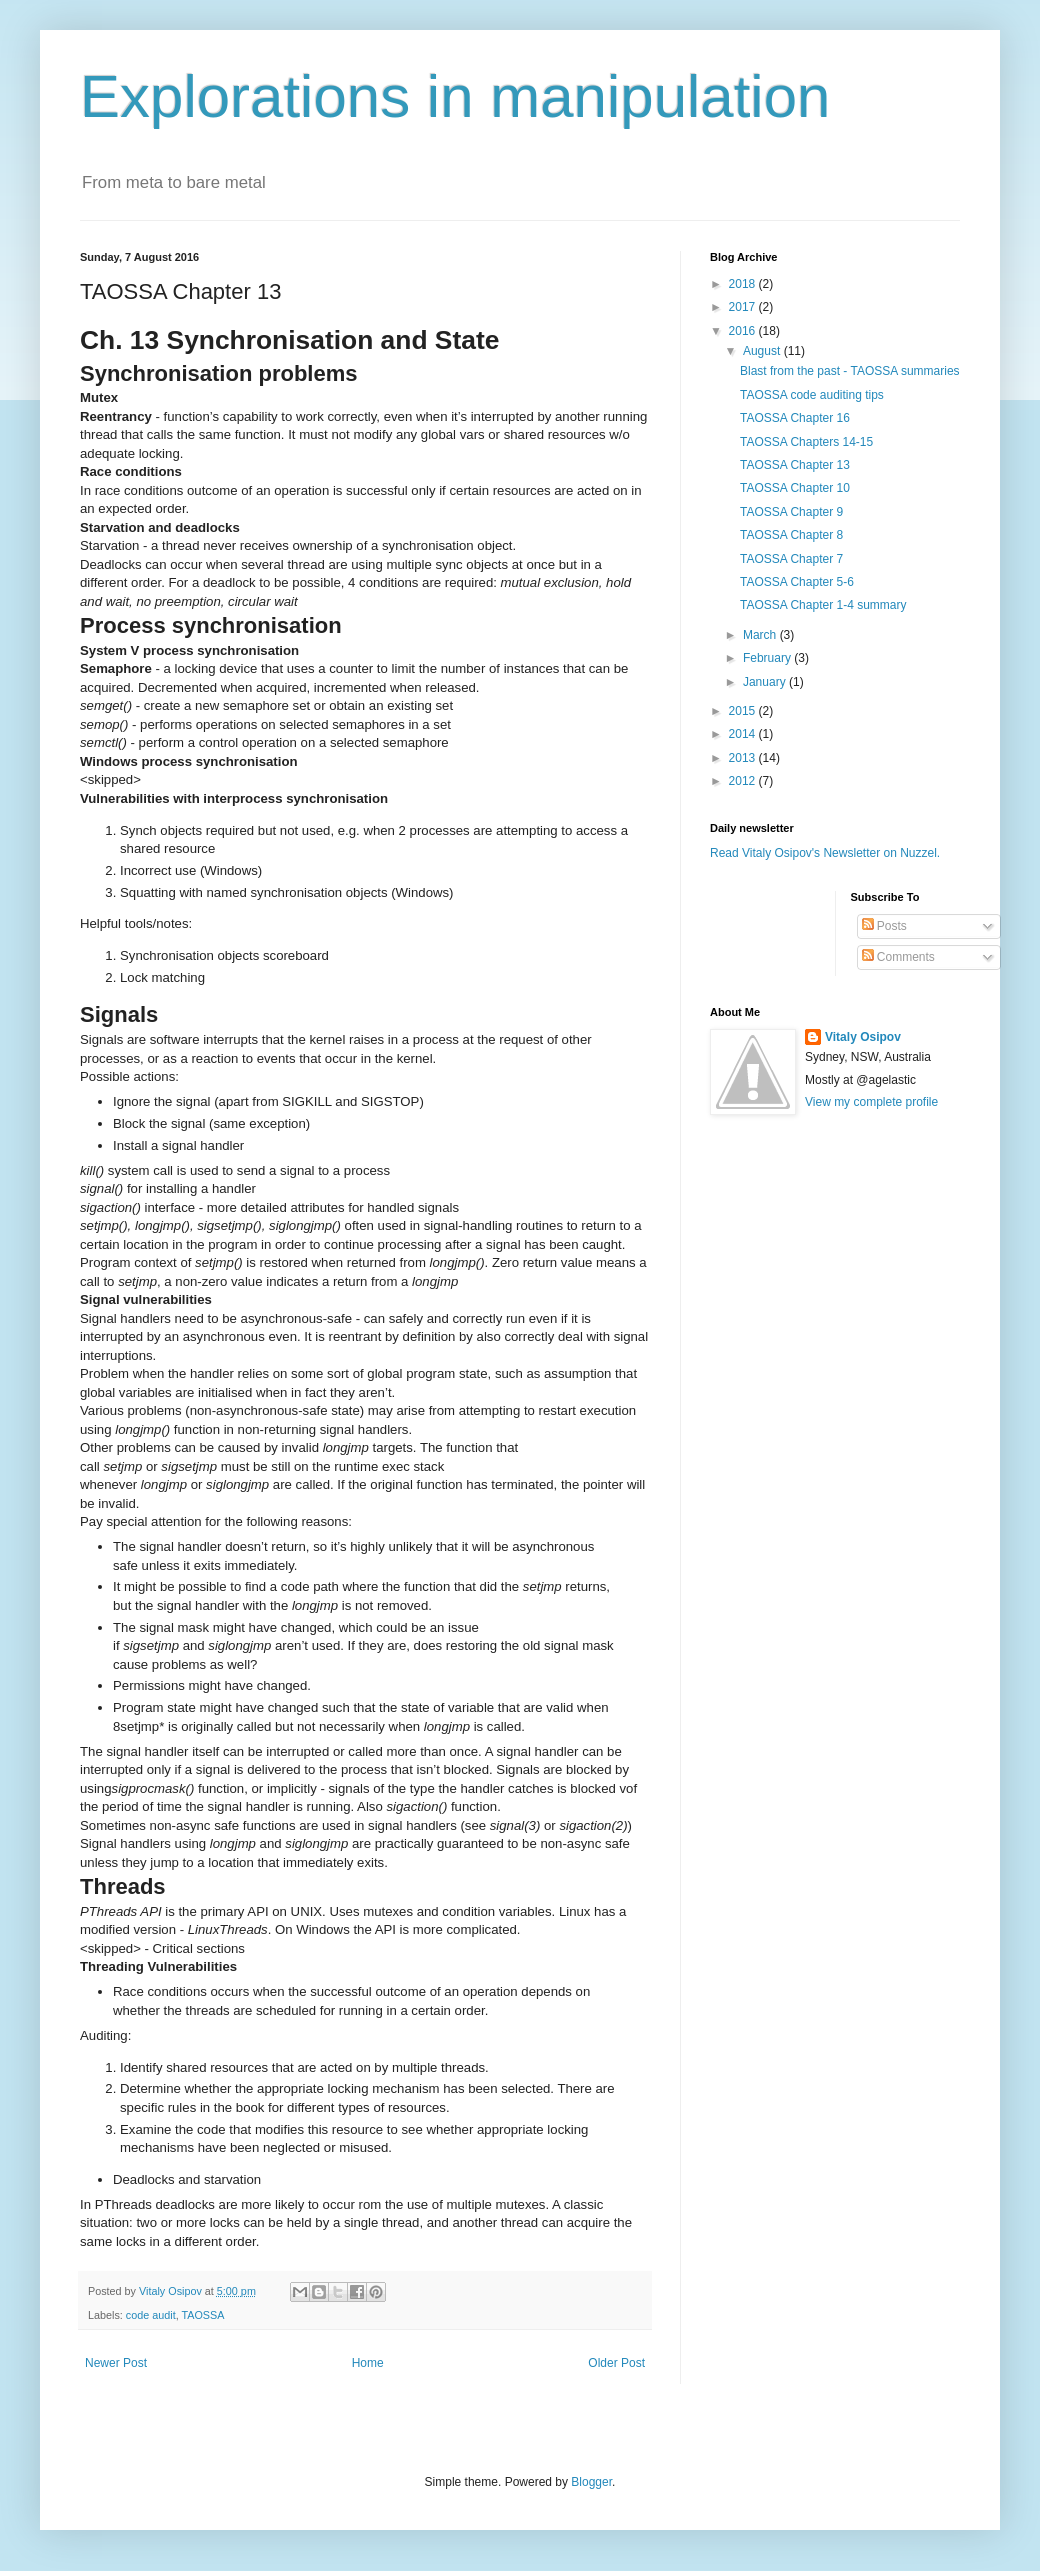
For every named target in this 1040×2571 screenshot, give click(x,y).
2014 (744, 734)
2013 (744, 758)
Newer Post (116, 2363)
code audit (151, 2315)
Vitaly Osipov (863, 1037)
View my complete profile (871, 1102)
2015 (744, 711)
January (766, 682)
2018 (744, 284)
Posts (884, 926)
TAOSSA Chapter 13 (795, 465)
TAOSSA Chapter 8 (791, 535)
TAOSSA (202, 2315)
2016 (744, 331)
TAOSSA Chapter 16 (795, 418)
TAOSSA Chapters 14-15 (806, 442)
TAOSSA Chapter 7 (791, 559)
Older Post (616, 2363)
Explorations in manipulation (455, 96)
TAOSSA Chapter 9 (791, 512)
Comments (898, 957)
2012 (744, 781)
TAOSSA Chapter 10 (795, 488)
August (763, 351)
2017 (744, 307)
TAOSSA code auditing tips (812, 395)
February (768, 658)
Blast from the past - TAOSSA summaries (850, 371)
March (761, 635)
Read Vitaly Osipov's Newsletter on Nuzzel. (825, 853)
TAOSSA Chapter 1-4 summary (823, 605)
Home (368, 2363)
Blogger (591, 2482)
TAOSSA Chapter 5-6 (797, 582)
